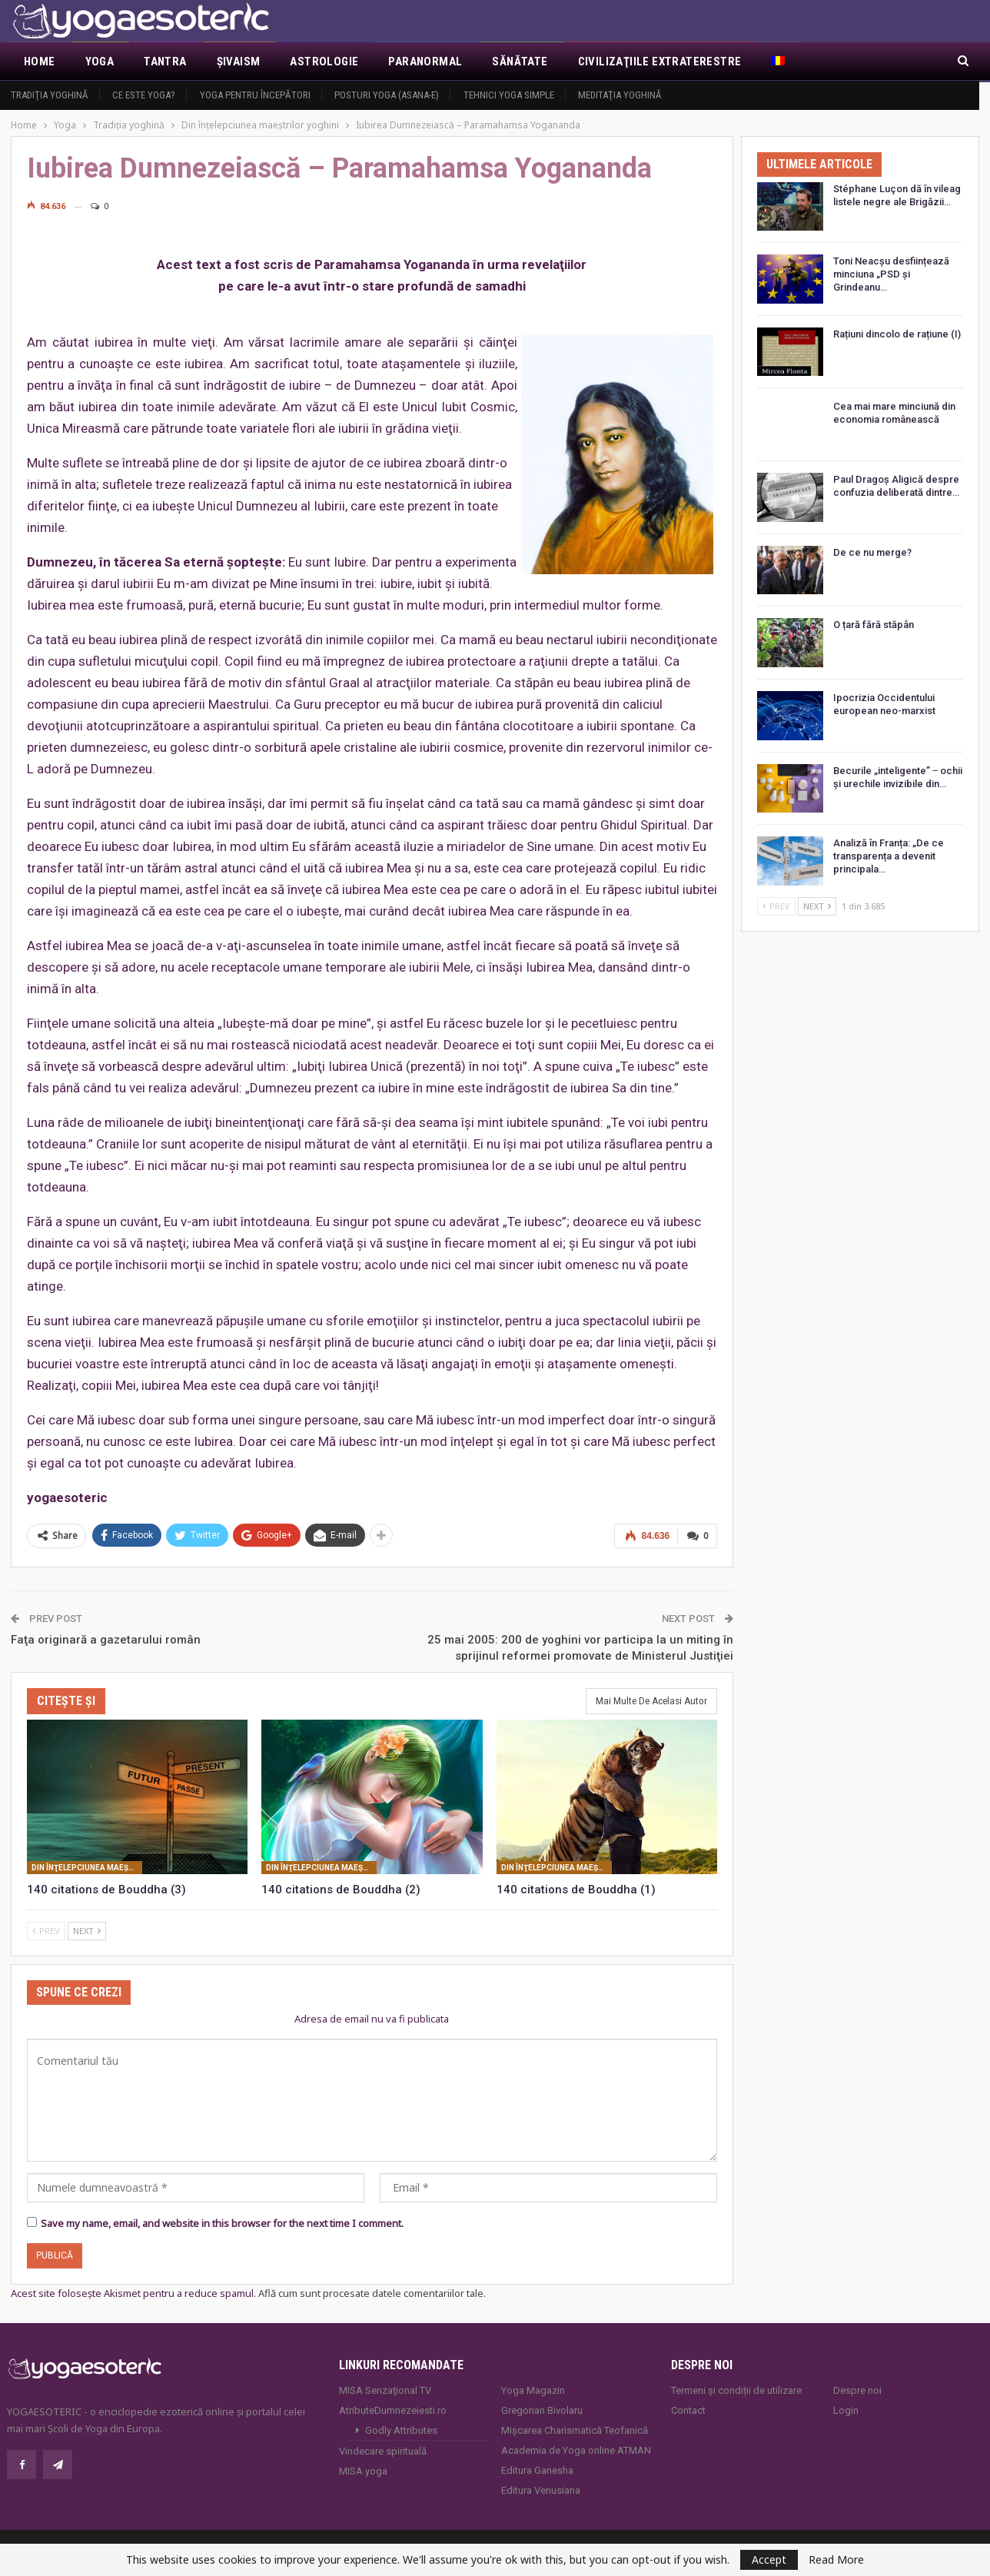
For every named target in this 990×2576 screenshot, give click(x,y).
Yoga (100, 61)
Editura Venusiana (540, 2489)
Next (87, 1929)
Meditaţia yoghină (620, 95)
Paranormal (425, 61)
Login (846, 2409)
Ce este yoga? (143, 95)
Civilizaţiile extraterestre (660, 61)
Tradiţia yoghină (49, 95)
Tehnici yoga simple (508, 95)
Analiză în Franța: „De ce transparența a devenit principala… (888, 856)
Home (39, 61)
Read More (836, 2559)
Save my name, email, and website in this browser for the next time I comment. (222, 2222)
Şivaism (239, 61)
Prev (46, 1929)
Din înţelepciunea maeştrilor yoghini (87, 1866)
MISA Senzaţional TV (385, 2389)
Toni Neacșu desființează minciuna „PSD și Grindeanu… (891, 274)
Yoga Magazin (533, 2389)
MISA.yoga (363, 2469)
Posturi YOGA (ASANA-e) (386, 95)
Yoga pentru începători (255, 95)
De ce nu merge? (872, 552)
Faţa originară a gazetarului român (106, 1638)
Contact (688, 2409)
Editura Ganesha (537, 2469)
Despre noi (857, 2389)
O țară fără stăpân (873, 624)
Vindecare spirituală (383, 2449)
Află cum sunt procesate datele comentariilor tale (370, 2291)
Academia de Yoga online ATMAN (576, 2449)
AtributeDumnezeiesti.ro (393, 2409)
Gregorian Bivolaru (542, 2409)
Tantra (165, 61)
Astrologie (324, 61)
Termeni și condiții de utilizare (736, 2389)
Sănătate (519, 61)
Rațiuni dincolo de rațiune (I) (897, 334)
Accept (769, 2559)
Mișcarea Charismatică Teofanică (574, 2429)
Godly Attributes (401, 2429)
